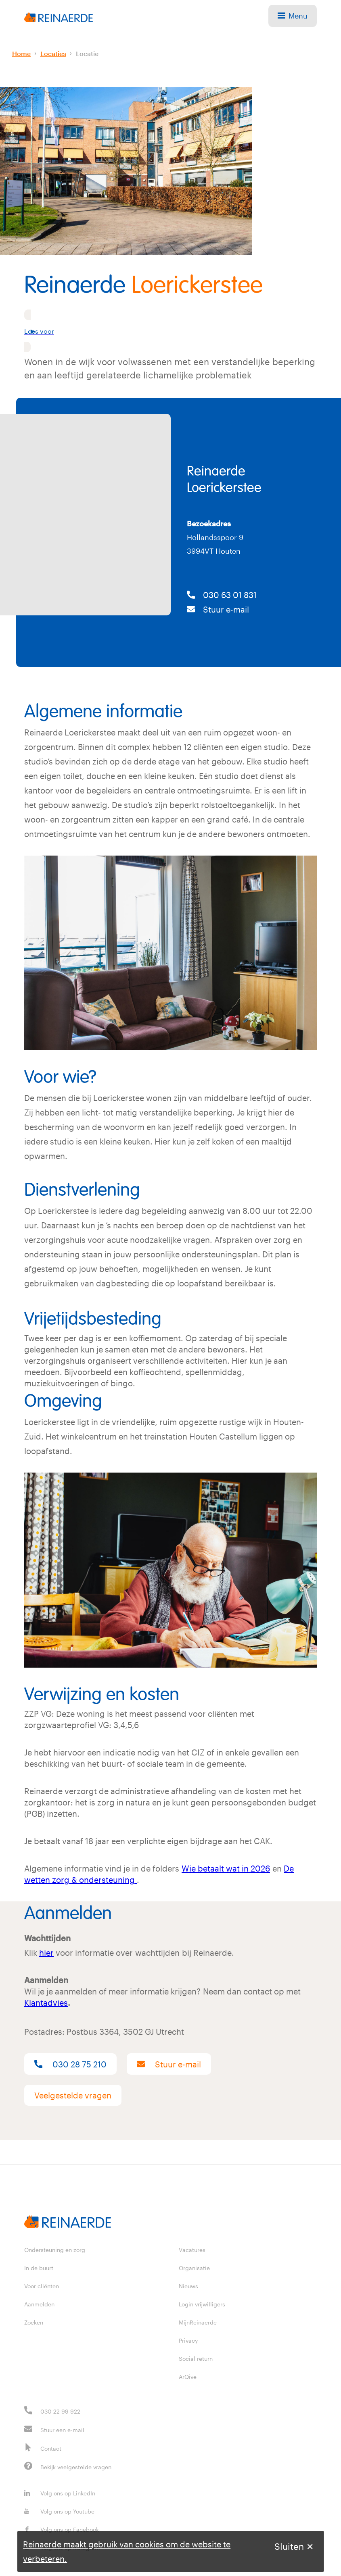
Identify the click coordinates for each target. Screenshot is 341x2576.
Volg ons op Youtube (59, 2511)
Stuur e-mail (218, 609)
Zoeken (33, 2322)
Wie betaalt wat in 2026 (226, 1868)
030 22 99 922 (60, 2411)
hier (46, 1952)
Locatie (87, 53)
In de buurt (38, 2267)
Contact (50, 2448)
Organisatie (194, 2267)
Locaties (53, 53)
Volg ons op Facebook (61, 2529)
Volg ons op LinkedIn (59, 2493)
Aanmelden (39, 2304)
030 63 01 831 (222, 595)
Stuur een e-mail (62, 2429)
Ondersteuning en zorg (54, 2249)
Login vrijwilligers (202, 2304)
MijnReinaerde (198, 2322)
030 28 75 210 (70, 2064)
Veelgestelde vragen (72, 2095)
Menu (293, 15)
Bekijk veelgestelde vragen (75, 2467)
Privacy (188, 2340)
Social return (196, 2358)
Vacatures (192, 2249)
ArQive (188, 2376)
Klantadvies (46, 2002)
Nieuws (188, 2286)
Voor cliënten (41, 2286)
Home (21, 53)
